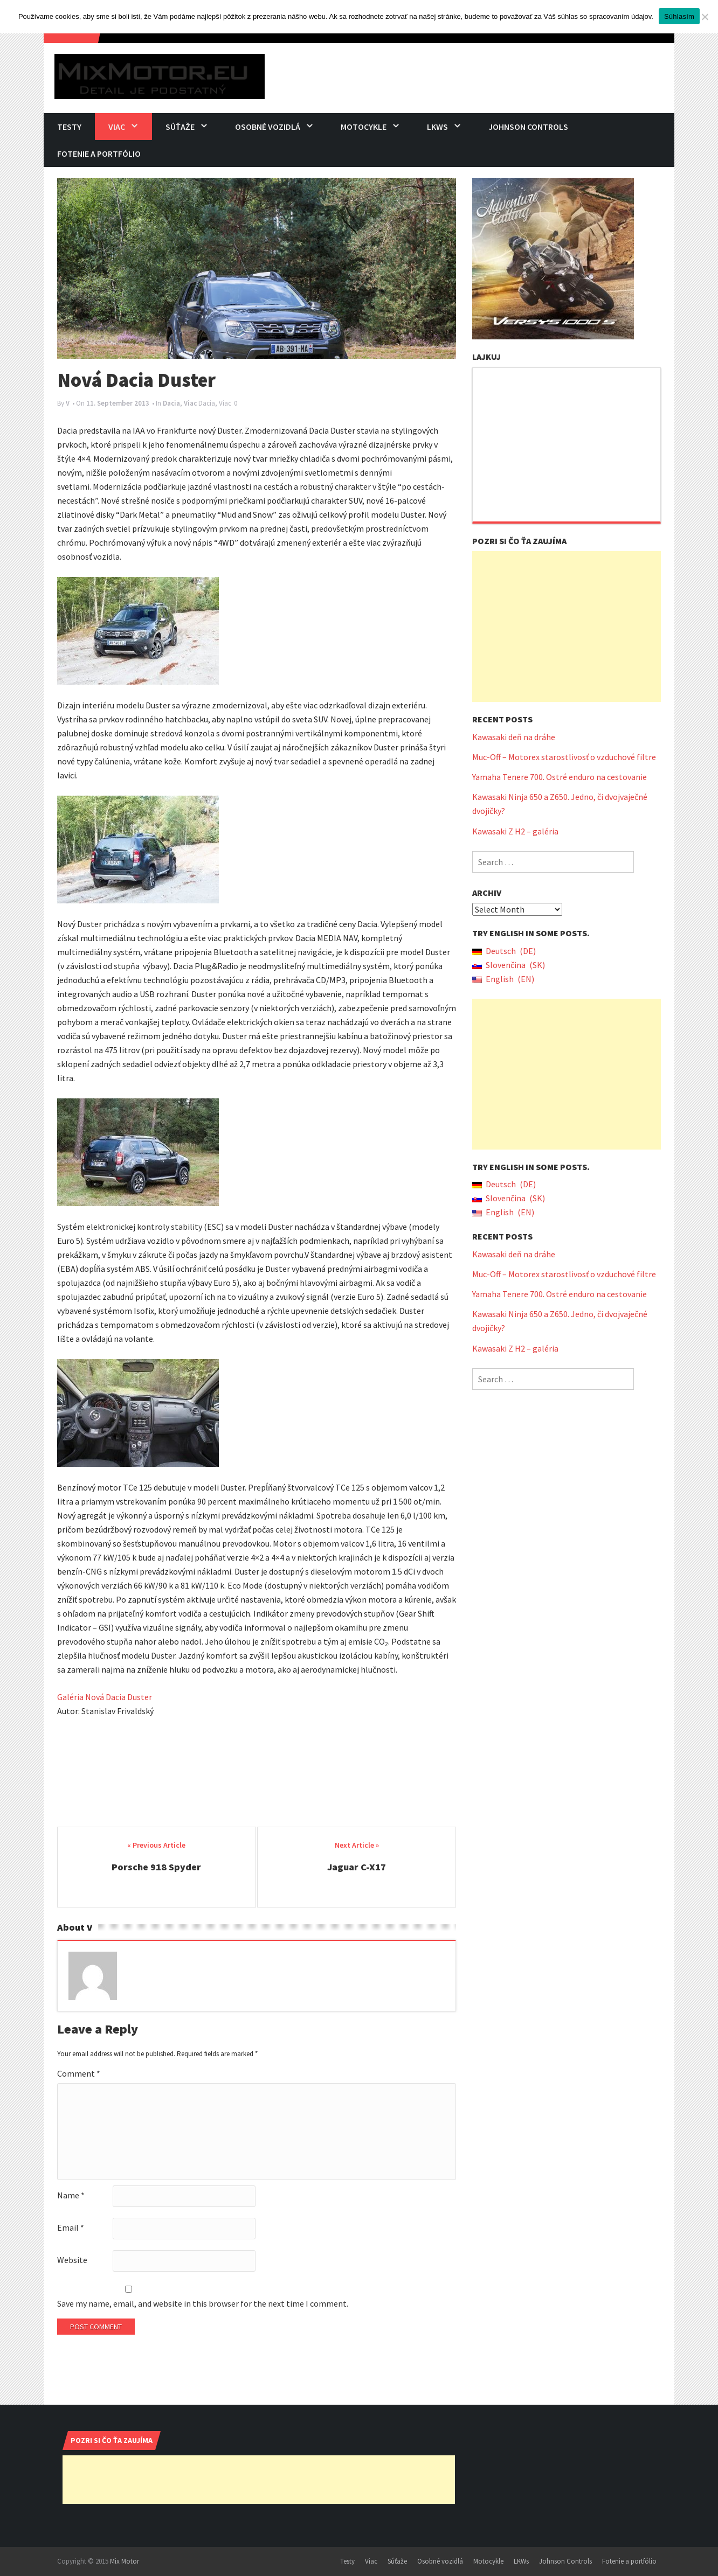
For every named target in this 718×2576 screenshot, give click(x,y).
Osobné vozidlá (267, 126)
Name (71, 2195)
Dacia (171, 403)
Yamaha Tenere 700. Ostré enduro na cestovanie (559, 776)
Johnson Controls (528, 126)
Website (72, 2259)
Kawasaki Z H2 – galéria (515, 831)
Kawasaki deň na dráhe (513, 737)
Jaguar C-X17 (356, 1867)
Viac (116, 126)
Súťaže (180, 126)
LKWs (437, 126)
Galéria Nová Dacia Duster (104, 1696)
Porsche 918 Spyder (156, 1867)
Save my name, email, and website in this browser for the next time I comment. (202, 2303)
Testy (69, 126)
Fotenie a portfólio (99, 153)
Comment (78, 2073)
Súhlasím (679, 16)
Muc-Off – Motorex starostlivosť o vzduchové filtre (564, 756)
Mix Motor (124, 2561)
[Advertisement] (566, 626)
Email (70, 2227)
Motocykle (363, 126)
